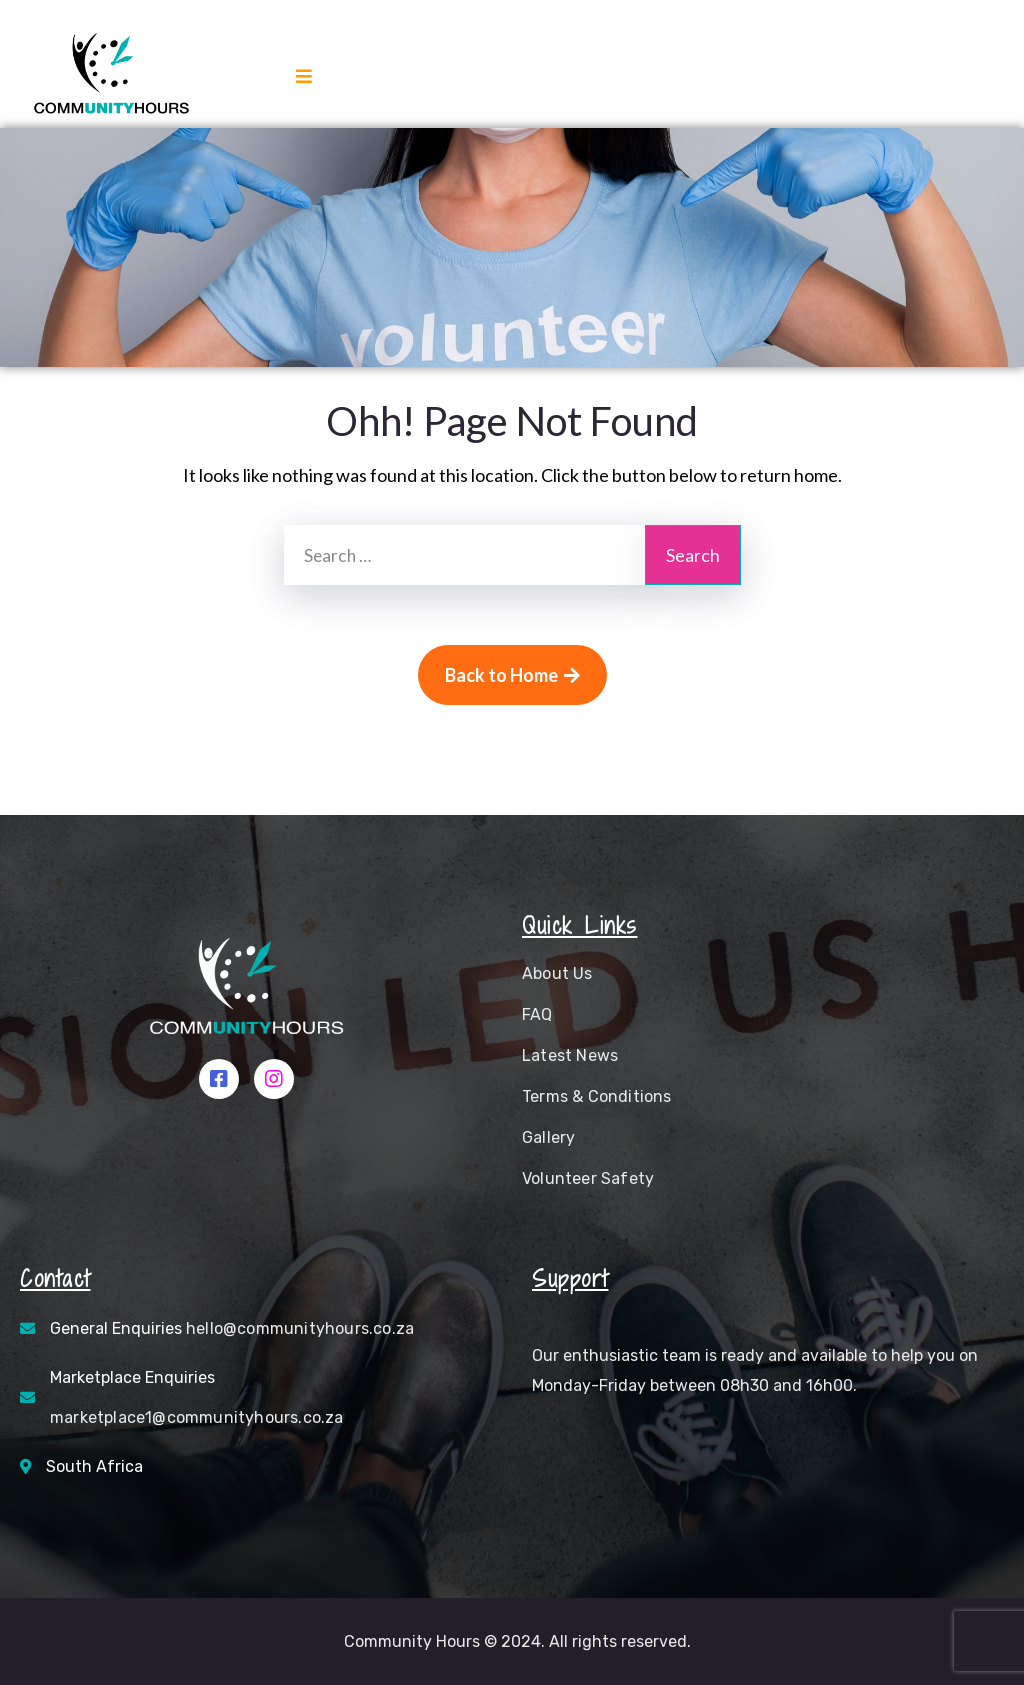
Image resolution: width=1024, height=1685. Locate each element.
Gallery (548, 1137)
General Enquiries (232, 1328)
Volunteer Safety (588, 1178)
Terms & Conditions (597, 1096)
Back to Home (512, 675)
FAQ (537, 1014)
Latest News (570, 1055)
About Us (557, 973)
